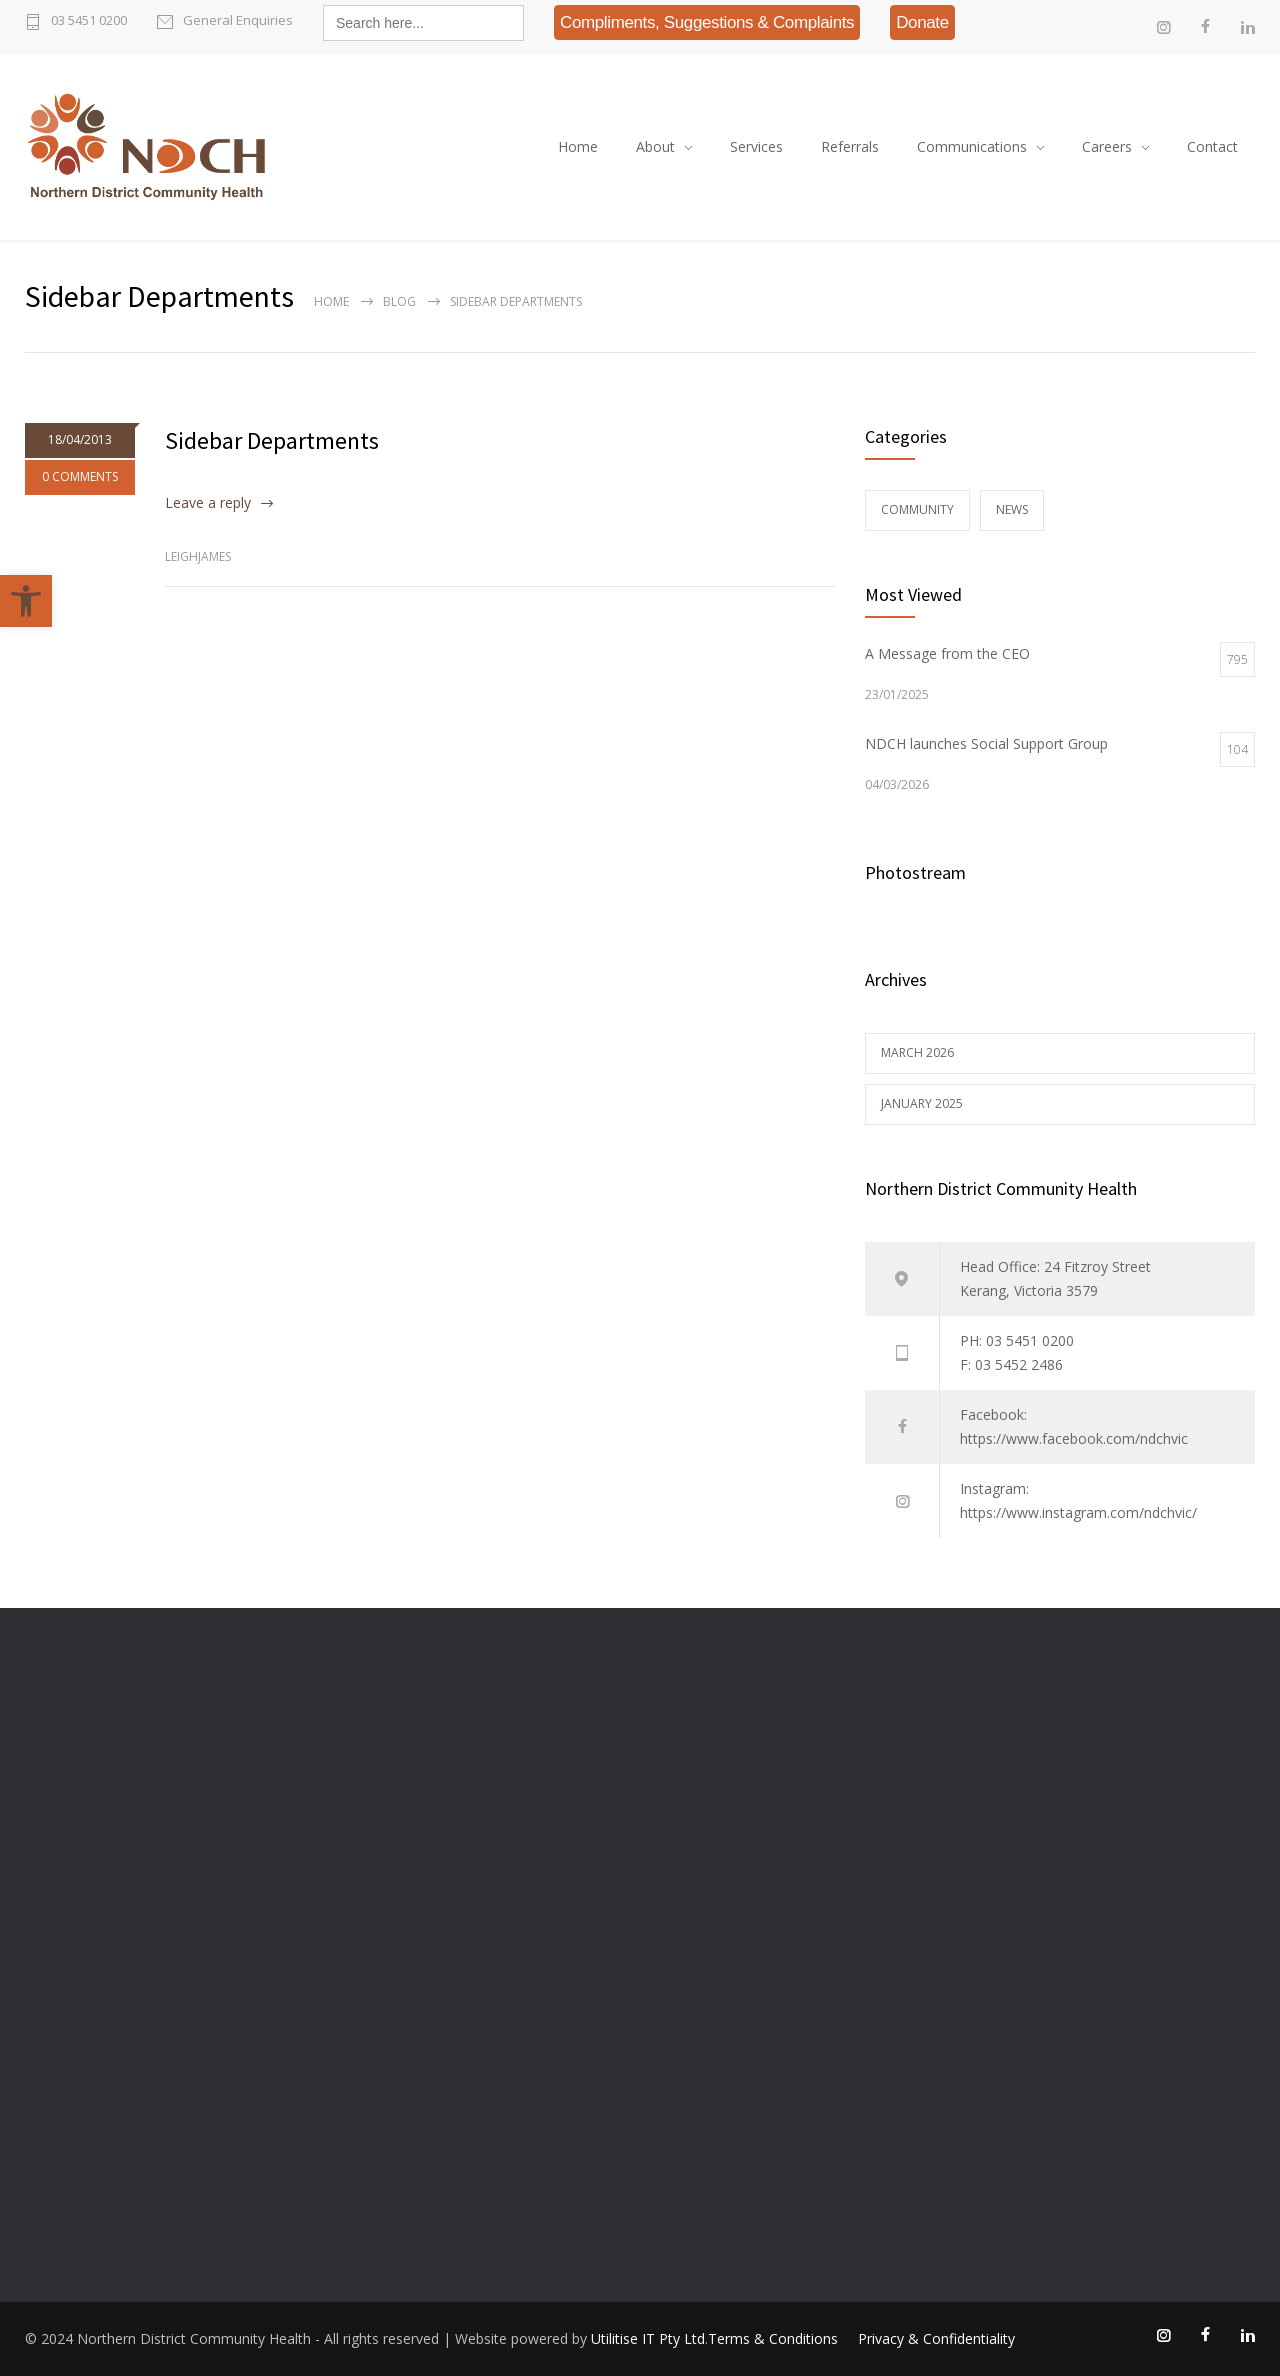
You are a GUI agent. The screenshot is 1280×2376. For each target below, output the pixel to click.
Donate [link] (922, 22)
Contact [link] (1212, 146)
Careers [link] (1107, 146)
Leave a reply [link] (208, 502)
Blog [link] (399, 301)
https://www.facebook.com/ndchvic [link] (1074, 1438)
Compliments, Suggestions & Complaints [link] (707, 22)
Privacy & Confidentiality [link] (936, 2338)
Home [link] (578, 146)
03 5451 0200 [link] (89, 20)
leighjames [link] (198, 556)
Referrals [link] (850, 146)
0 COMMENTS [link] (80, 476)
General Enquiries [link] (238, 20)
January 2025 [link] (922, 1103)
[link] (26, 601)
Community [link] (917, 509)
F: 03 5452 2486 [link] (1011, 1364)
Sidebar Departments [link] (272, 440)
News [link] (1012, 509)
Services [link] (756, 146)
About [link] (655, 146)
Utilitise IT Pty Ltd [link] (648, 2338)
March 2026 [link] (917, 1052)
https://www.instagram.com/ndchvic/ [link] (1078, 1512)
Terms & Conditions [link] (773, 2338)
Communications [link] (972, 146)
